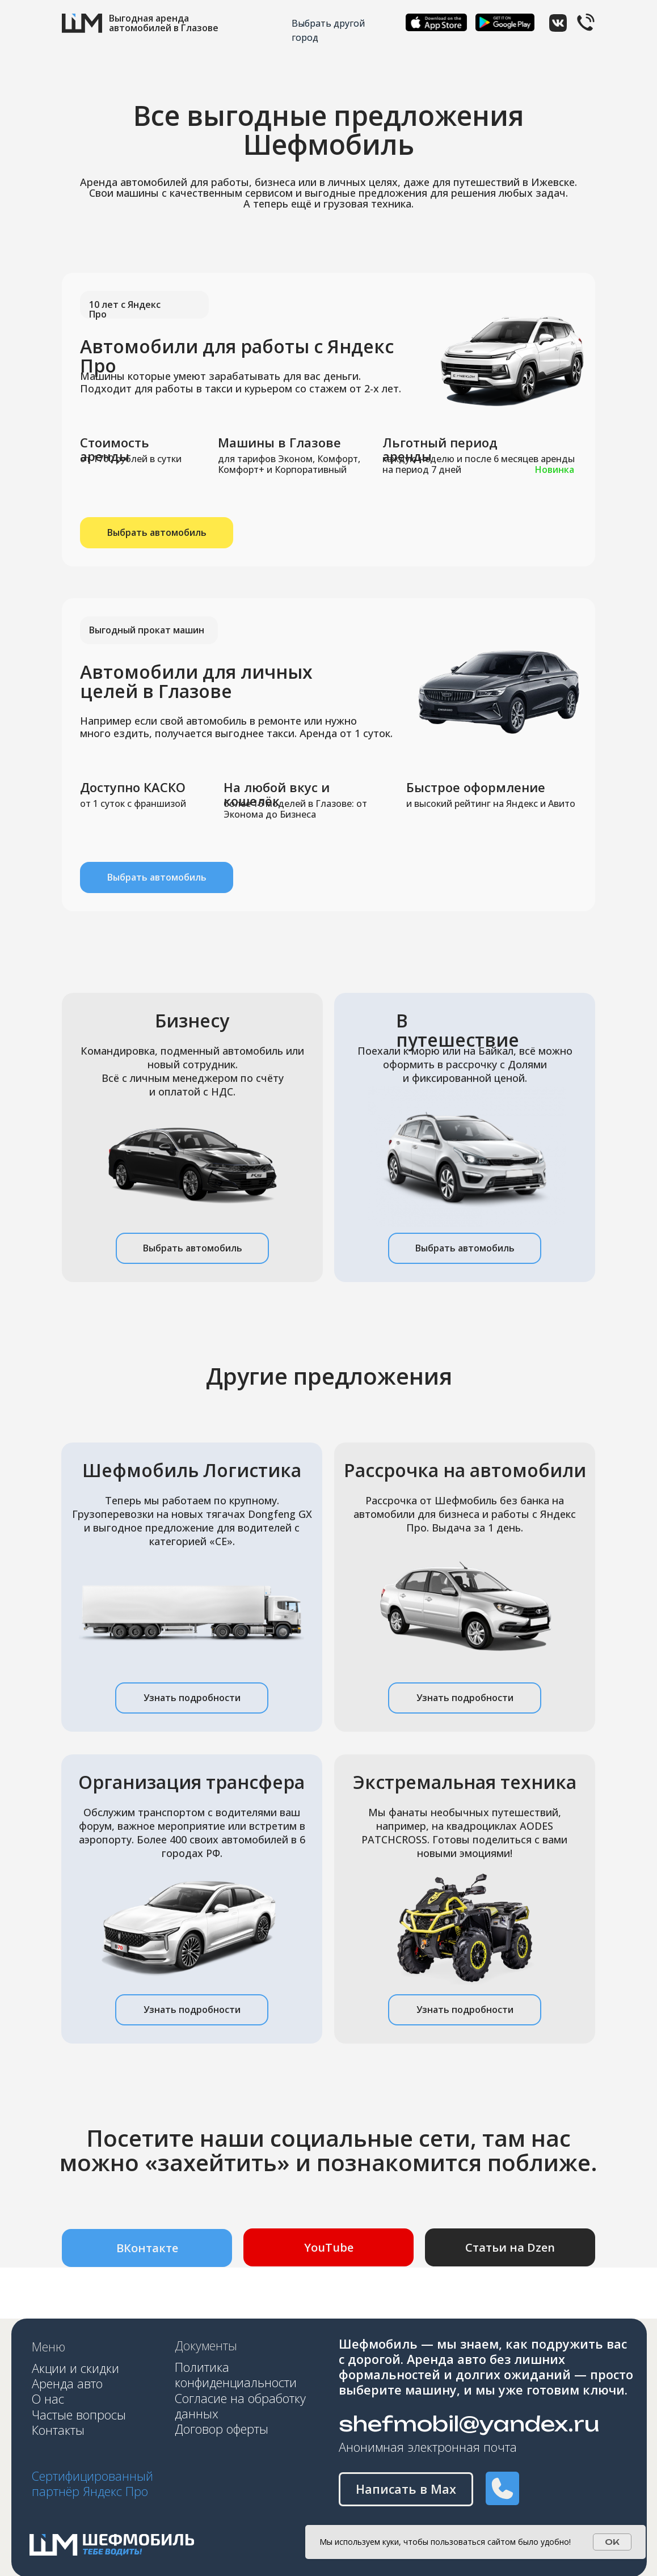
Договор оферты (221, 2429)
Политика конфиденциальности (236, 2375)
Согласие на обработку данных (240, 2406)
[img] (436, 22)
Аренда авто (69, 2383)
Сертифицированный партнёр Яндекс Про (92, 2483)
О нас (50, 2399)
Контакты (58, 2430)
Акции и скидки (75, 2368)
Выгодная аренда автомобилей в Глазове (163, 23)
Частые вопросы (79, 2414)
